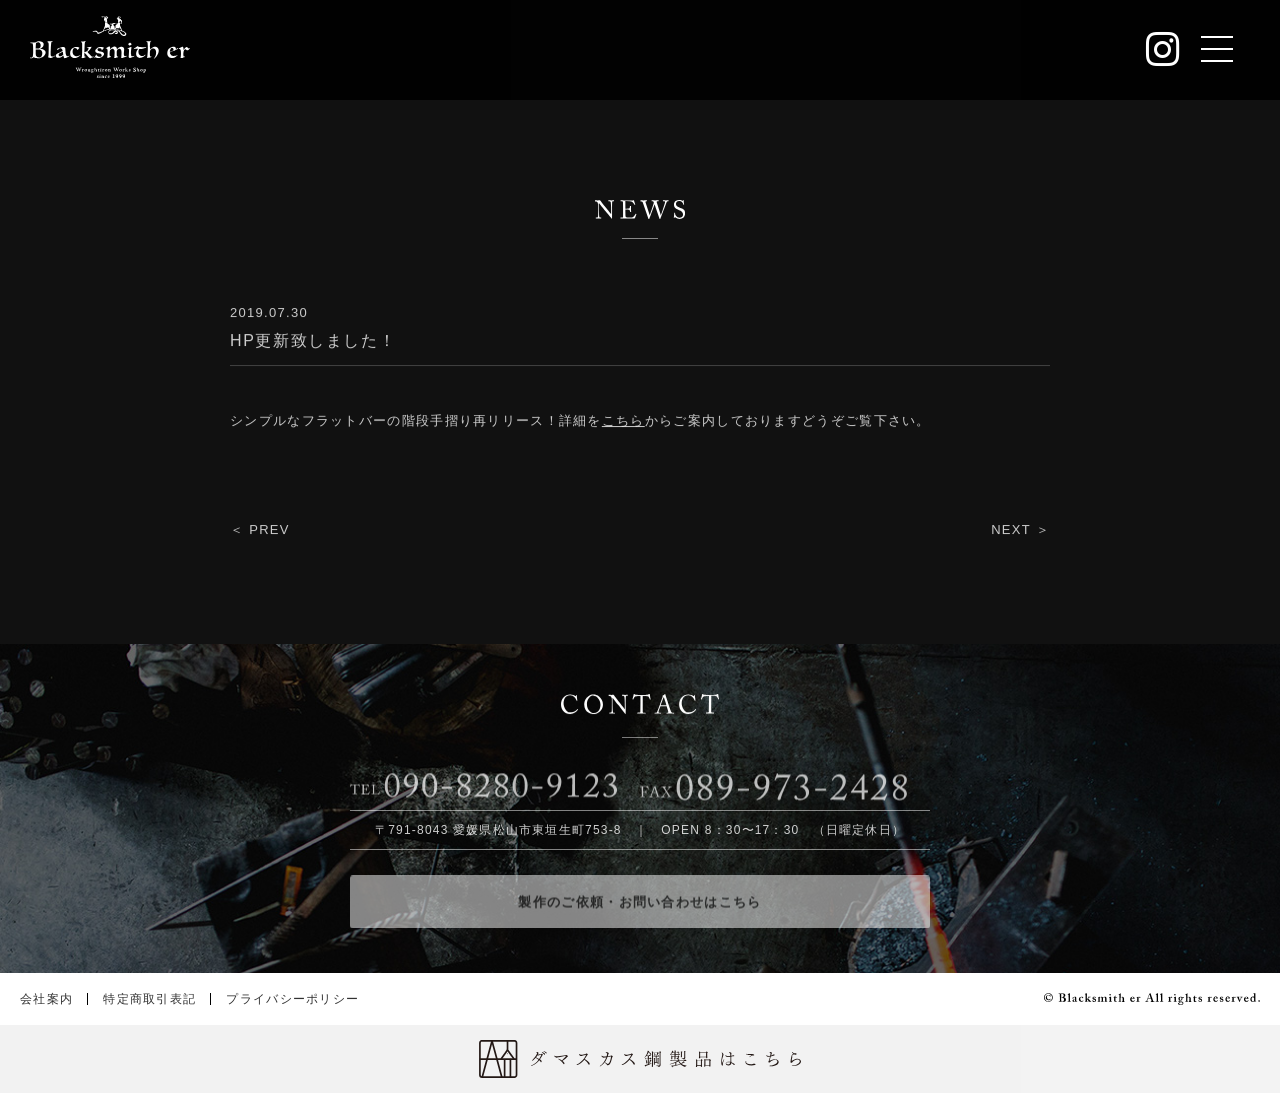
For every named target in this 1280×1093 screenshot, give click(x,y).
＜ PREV (260, 530)
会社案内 (46, 999)
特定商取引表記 (149, 999)
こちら (623, 421)
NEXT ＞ (1020, 530)
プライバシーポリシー (292, 999)
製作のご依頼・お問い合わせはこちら (639, 907)
